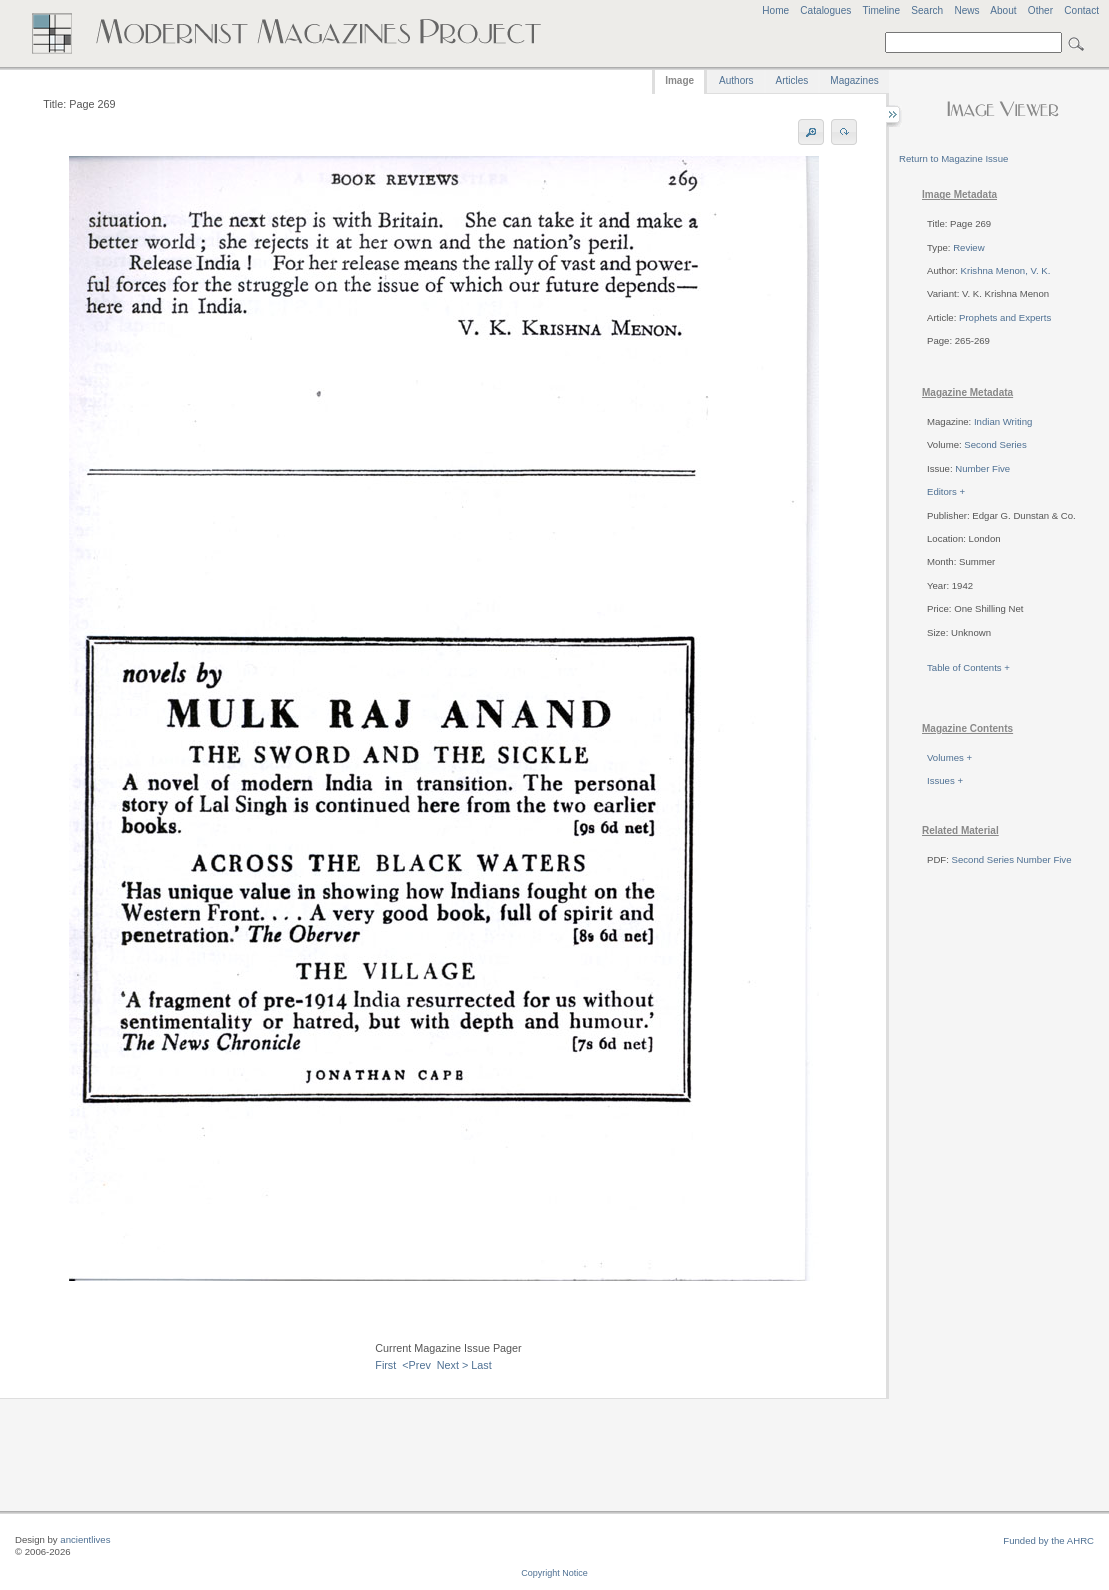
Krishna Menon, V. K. (1006, 270)
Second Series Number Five (1012, 859)
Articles (792, 80)
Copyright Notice (554, 1573)
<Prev (416, 1365)
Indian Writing (1003, 421)
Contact (1081, 10)
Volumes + (949, 757)
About (1003, 10)
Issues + (945, 780)
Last (481, 1365)
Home (775, 10)
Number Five (982, 468)
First (385, 1365)
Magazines (854, 80)
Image (679, 80)
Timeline (881, 10)
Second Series (995, 444)
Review (968, 247)
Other (1040, 10)
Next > (453, 1365)
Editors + (946, 491)
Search (927, 10)
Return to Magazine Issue (953, 158)
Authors (736, 80)
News (966, 10)
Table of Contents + (968, 667)
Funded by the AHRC (1048, 1540)
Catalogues (825, 10)
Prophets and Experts (1005, 317)
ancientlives (85, 1539)
